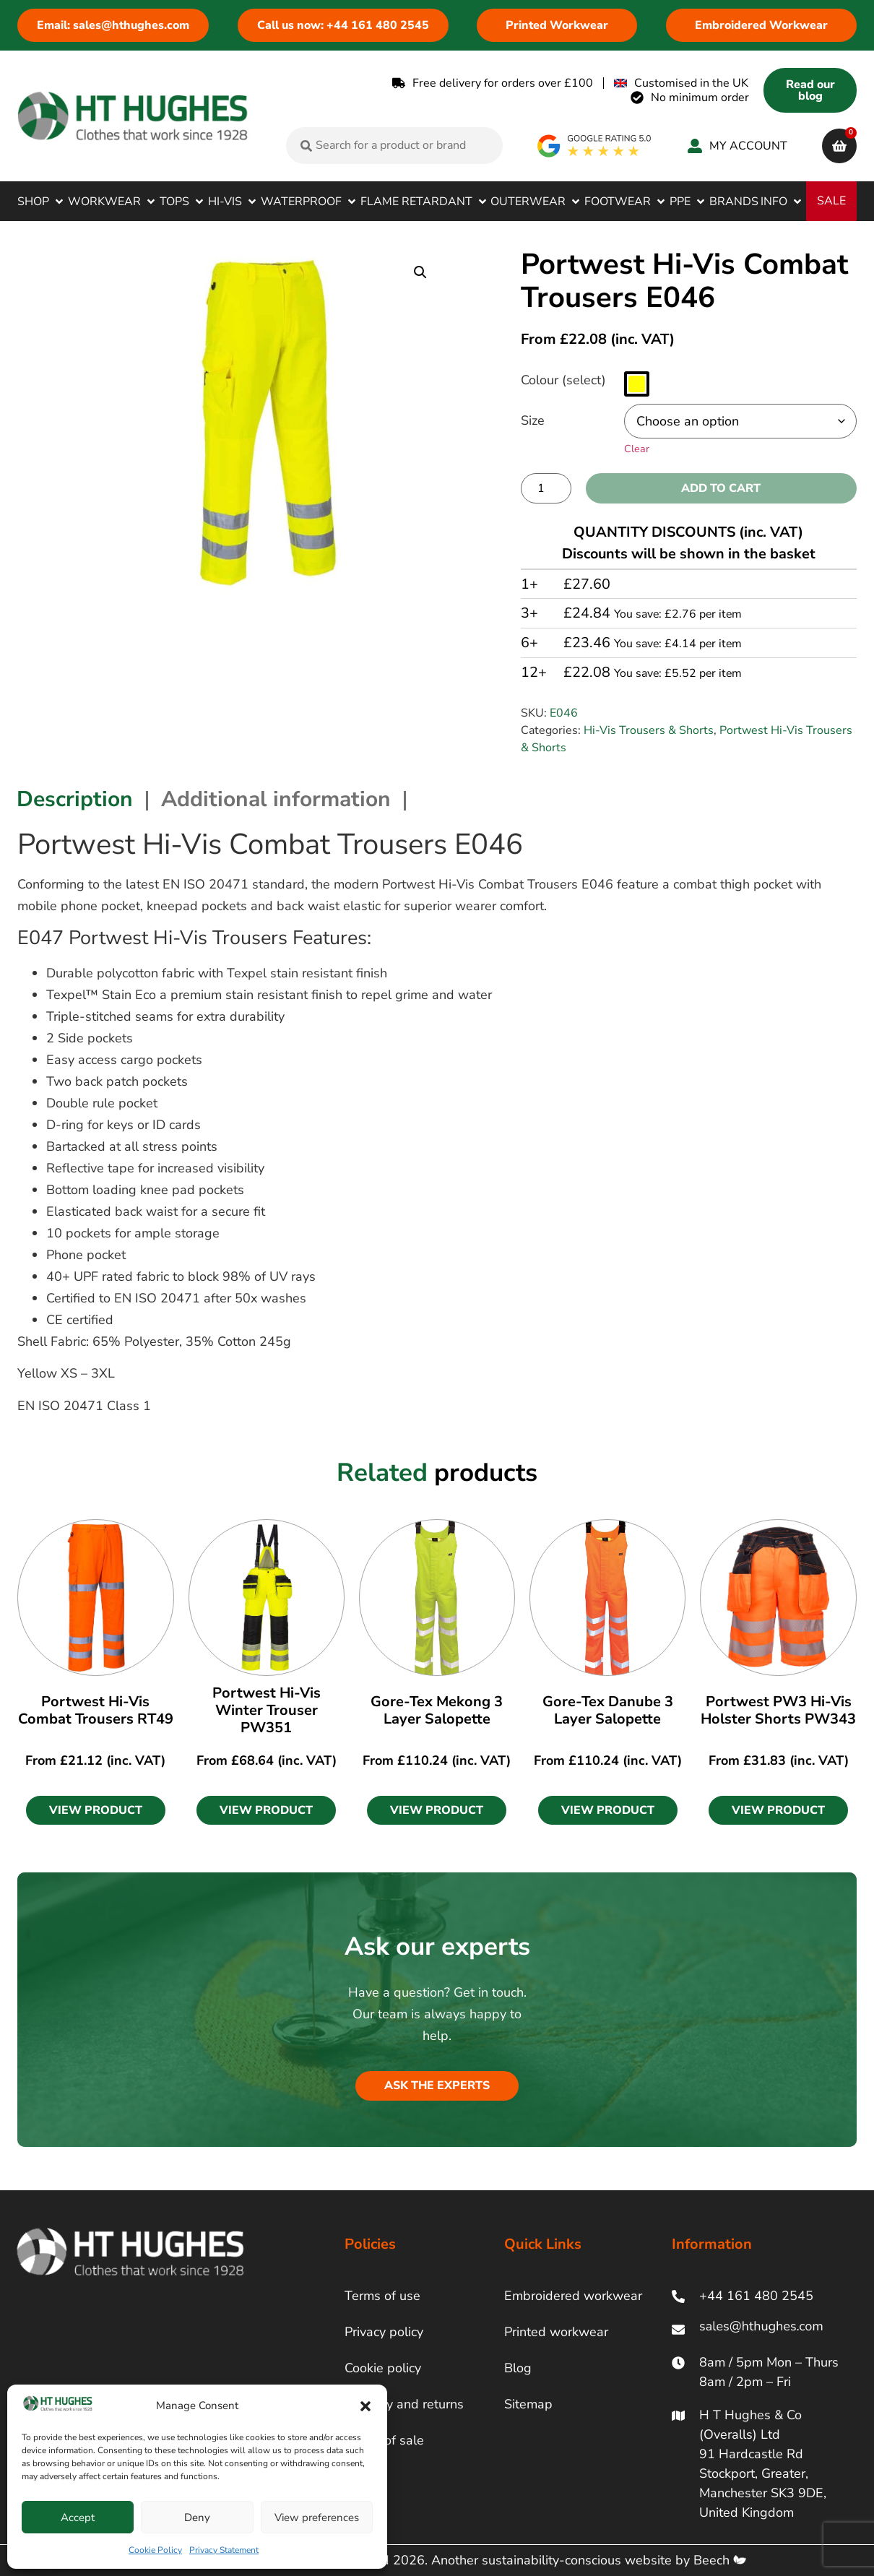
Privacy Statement (224, 2550)
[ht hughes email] (764, 2329)
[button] (365, 2406)
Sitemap (528, 2404)
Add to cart (721, 488)
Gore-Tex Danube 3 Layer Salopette (607, 1710)
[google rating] (594, 145)
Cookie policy (383, 2368)
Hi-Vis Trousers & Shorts (649, 730)
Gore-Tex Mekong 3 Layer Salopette (437, 1710)
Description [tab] (75, 799)
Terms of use (382, 2295)
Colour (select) (563, 379)
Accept (78, 2517)
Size (533, 420)
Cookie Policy (155, 2550)
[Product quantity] (546, 488)
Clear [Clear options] (636, 448)
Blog (518, 2368)
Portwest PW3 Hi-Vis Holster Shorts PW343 (778, 1710)
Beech (719, 2560)
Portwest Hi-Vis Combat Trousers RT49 (95, 1710)
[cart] (839, 146)
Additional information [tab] (276, 799)
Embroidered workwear (573, 2295)
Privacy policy (384, 2332)
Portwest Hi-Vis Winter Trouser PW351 (266, 1710)
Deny (197, 2517)
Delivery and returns (404, 2404)
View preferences (316, 2517)
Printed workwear (556, 2332)
